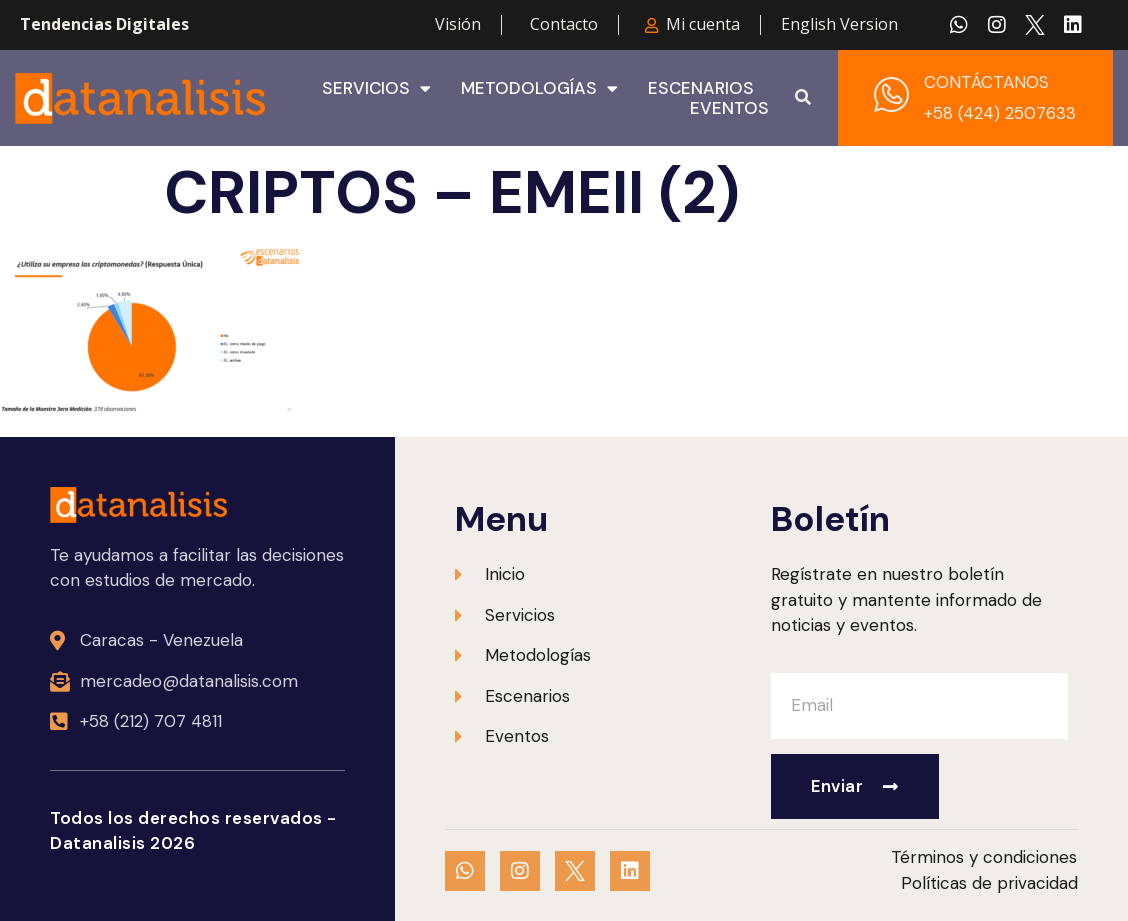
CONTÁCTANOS (986, 82)
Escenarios (701, 88)
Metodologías (539, 88)
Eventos (729, 108)
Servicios (376, 88)
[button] (803, 98)
